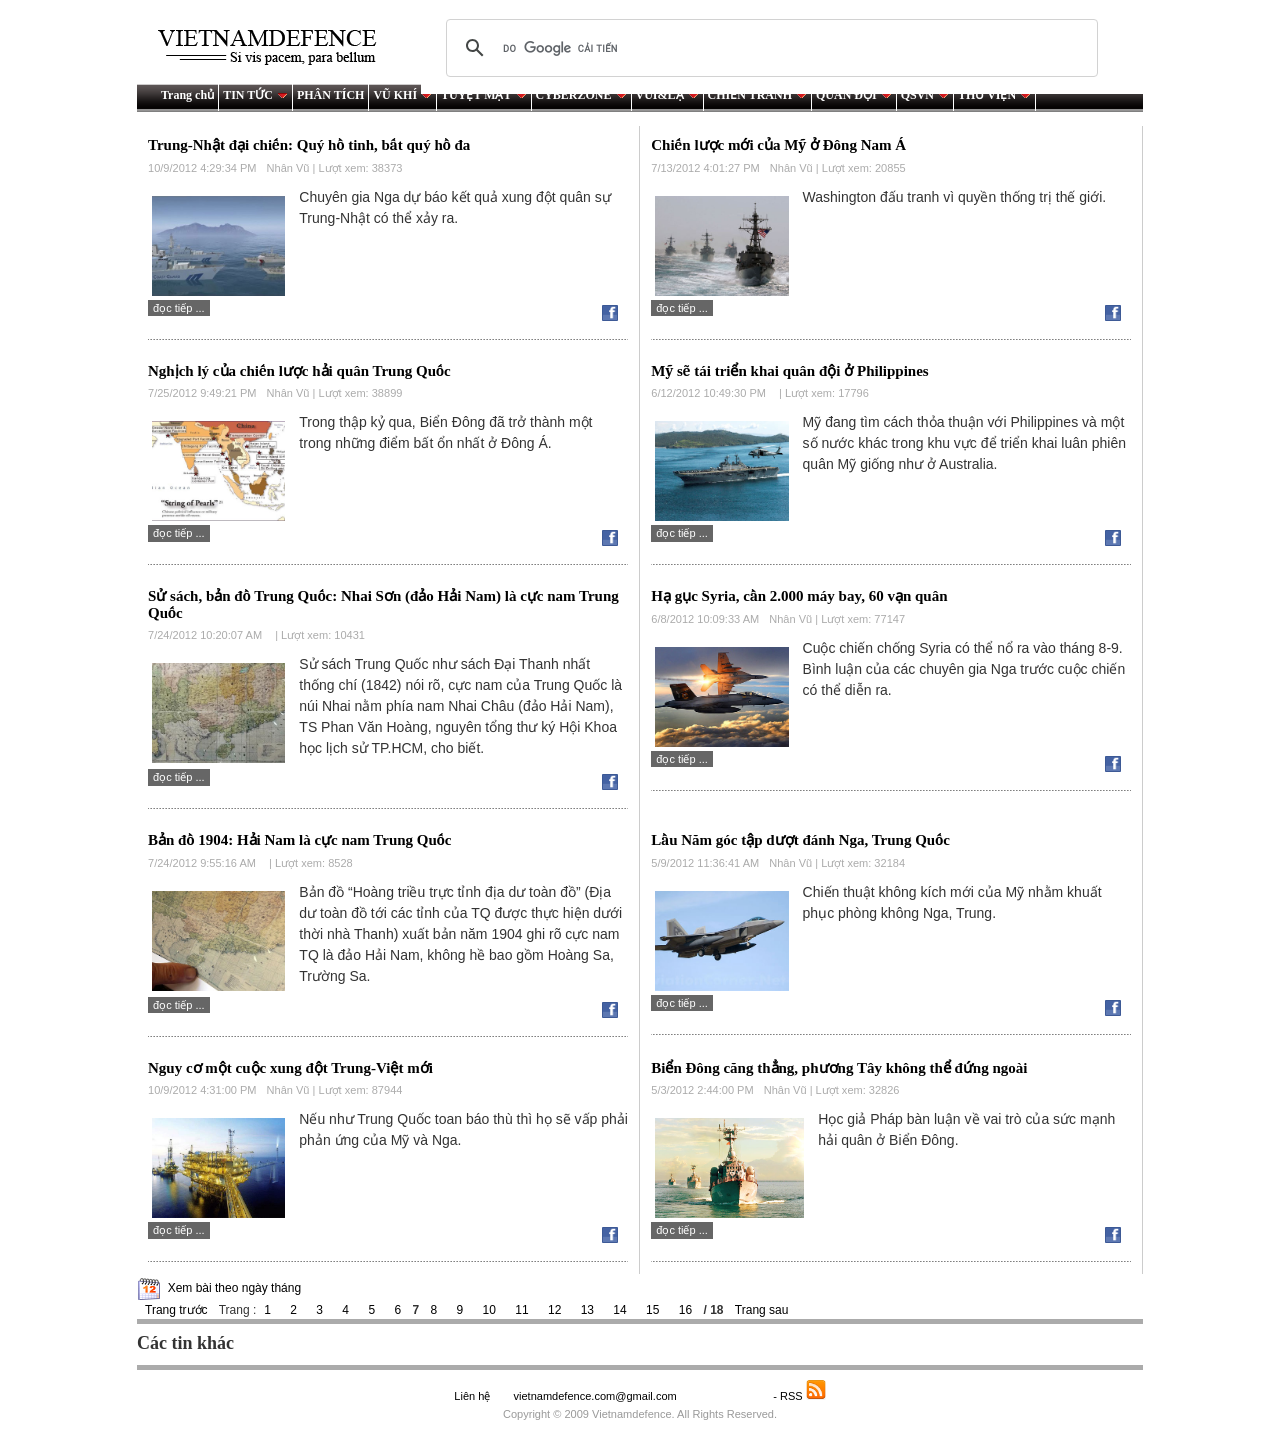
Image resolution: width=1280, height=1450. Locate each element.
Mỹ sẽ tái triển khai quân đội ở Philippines (789, 371)
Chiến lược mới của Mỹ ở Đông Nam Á (778, 145)
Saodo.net (726, 1396)
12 (554, 1310)
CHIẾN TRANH (757, 95)
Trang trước (176, 1310)
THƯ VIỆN (994, 95)
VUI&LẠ (667, 95)
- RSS (799, 1396)
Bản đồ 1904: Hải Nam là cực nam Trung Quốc (299, 840)
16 (685, 1310)
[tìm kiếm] (769, 48)
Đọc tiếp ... (179, 308)
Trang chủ (187, 95)
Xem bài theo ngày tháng (234, 1288)
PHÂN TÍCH (330, 95)
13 (587, 1310)
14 (619, 1310)
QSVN (925, 95)
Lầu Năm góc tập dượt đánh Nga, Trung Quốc (800, 840)
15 (652, 1310)
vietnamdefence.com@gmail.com (596, 1396)
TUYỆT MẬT (483, 95)
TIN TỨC (255, 95)
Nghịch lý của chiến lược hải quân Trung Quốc (299, 371)
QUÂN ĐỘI (854, 95)
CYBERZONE (581, 95)
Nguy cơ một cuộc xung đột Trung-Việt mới (290, 1068)
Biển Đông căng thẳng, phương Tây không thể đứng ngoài (839, 1068)
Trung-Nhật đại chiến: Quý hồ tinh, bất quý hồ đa (309, 145)
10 (489, 1310)
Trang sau (762, 1310)
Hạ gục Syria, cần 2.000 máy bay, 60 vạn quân (799, 596)
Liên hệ (472, 1396)
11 (521, 1310)
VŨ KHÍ (402, 95)
